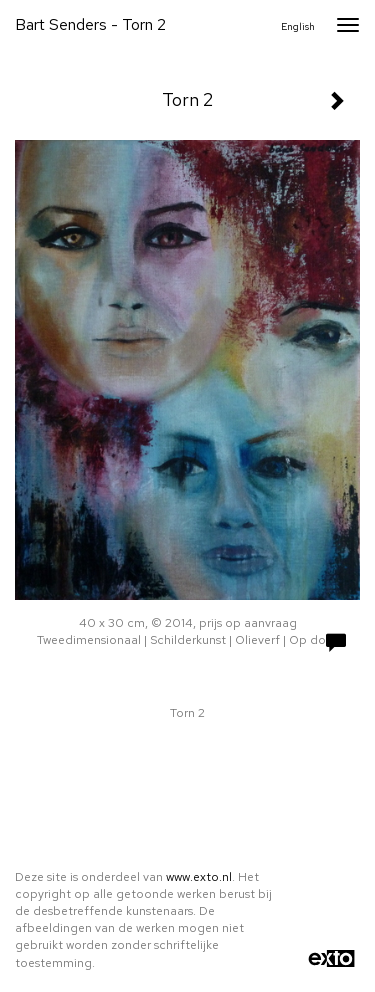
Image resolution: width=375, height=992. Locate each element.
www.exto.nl (199, 877)
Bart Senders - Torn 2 (90, 24)
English (298, 26)
